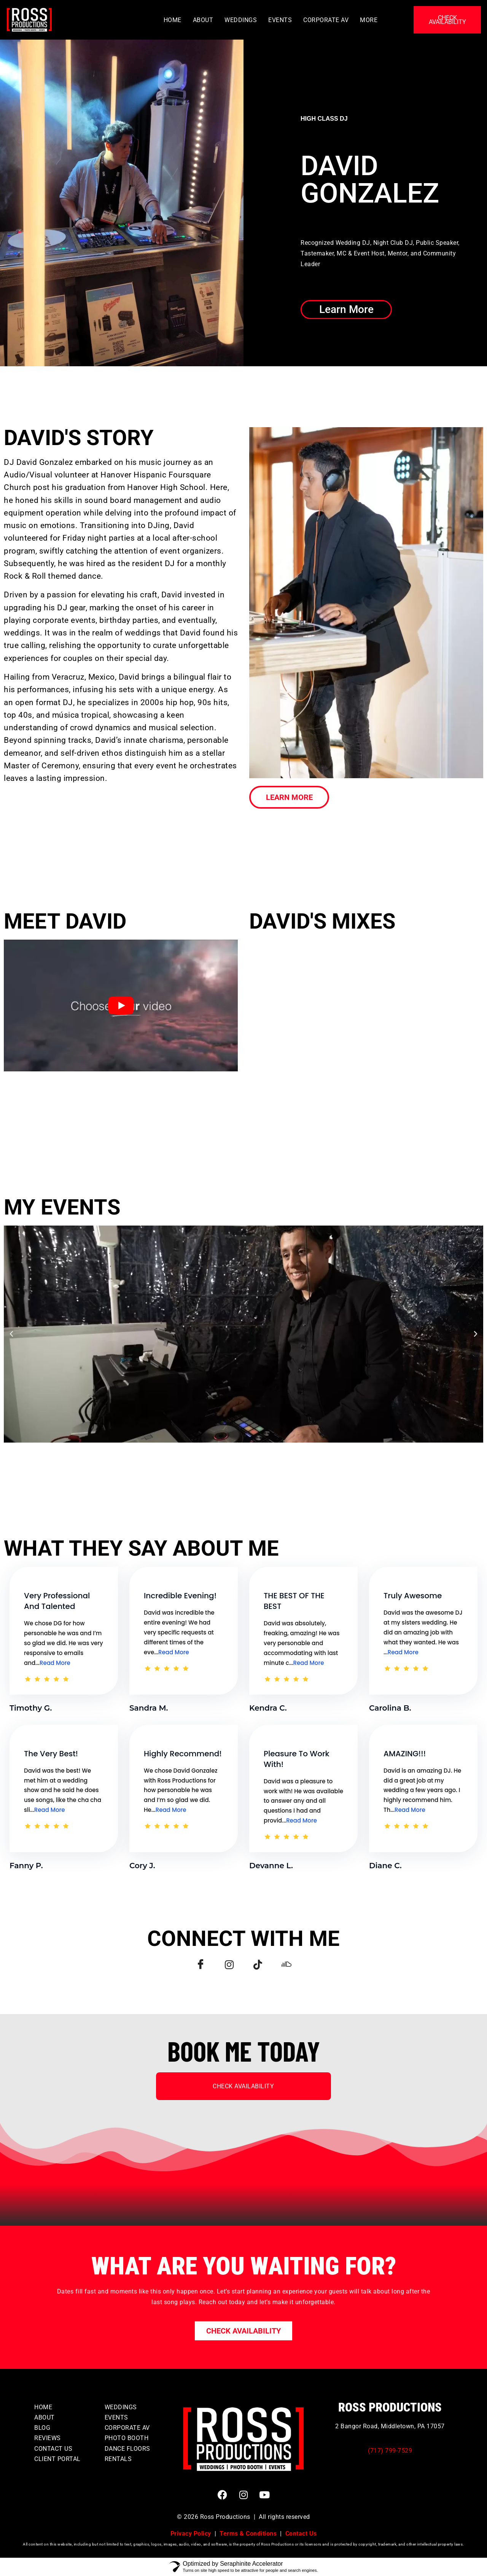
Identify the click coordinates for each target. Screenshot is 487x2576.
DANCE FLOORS (127, 2448)
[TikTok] (258, 1964)
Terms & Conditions (248, 2533)
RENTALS (118, 2459)
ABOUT (203, 20)
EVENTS (280, 20)
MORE (368, 20)
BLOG (42, 2427)
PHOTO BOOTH (127, 2438)
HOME (172, 20)
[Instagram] (228, 1964)
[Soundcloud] (289, 1964)
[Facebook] (197, 1964)
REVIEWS (47, 2438)
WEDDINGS (240, 20)
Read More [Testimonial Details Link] (55, 1663)
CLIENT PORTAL (57, 2459)
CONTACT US (53, 2448)
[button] (11, 1334)
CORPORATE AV (326, 20)
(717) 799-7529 (390, 2450)
